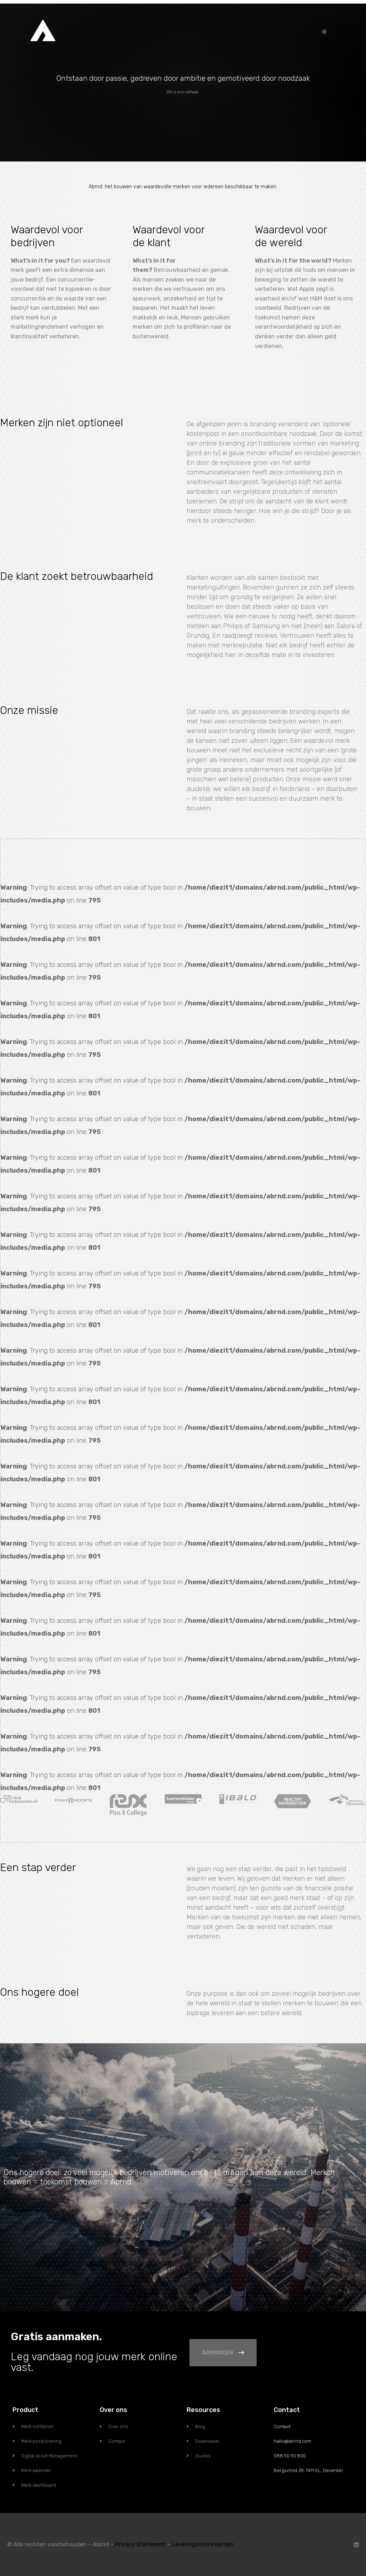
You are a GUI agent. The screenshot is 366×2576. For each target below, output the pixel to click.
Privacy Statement (140, 2544)
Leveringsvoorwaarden (203, 2544)
